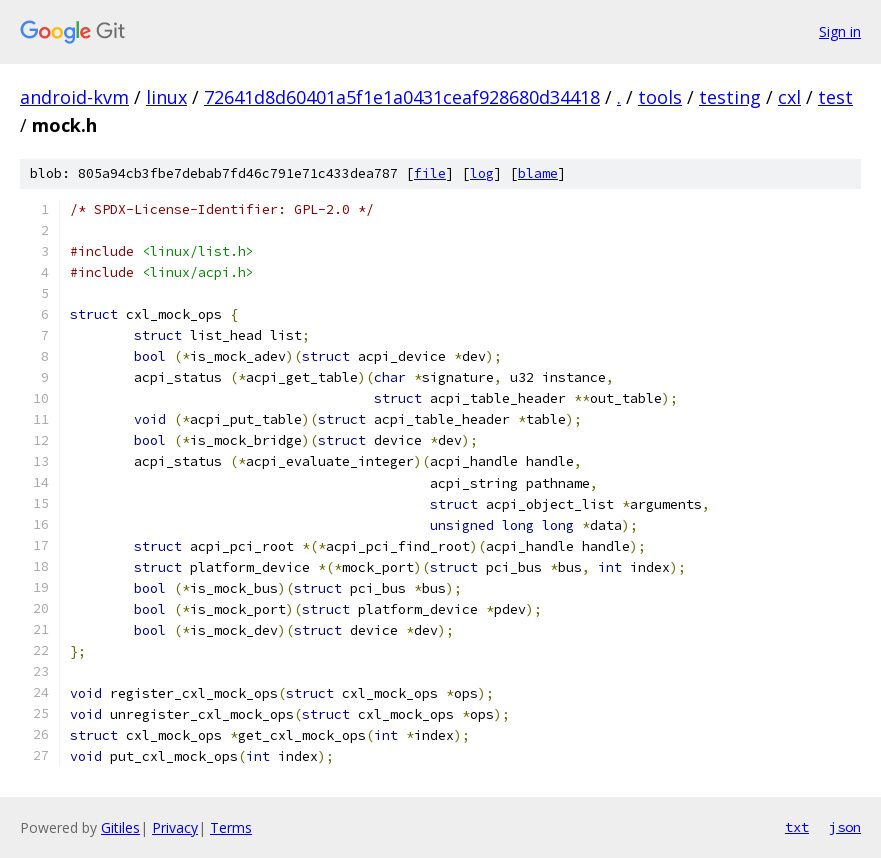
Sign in (840, 31)
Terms (231, 827)
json (845, 827)
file (430, 173)
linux (166, 97)
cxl (789, 97)
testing (730, 97)
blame (538, 173)
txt (797, 827)
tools (660, 97)
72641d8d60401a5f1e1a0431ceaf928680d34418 (402, 97)
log (482, 173)
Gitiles (120, 827)
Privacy (175, 827)
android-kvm (74, 97)
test (835, 97)
